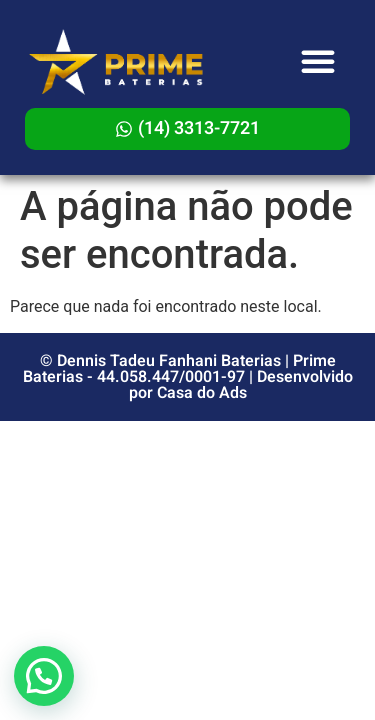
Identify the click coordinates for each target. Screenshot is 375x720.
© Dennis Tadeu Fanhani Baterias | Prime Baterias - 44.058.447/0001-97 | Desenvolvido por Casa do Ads (188, 377)
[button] (318, 61)
